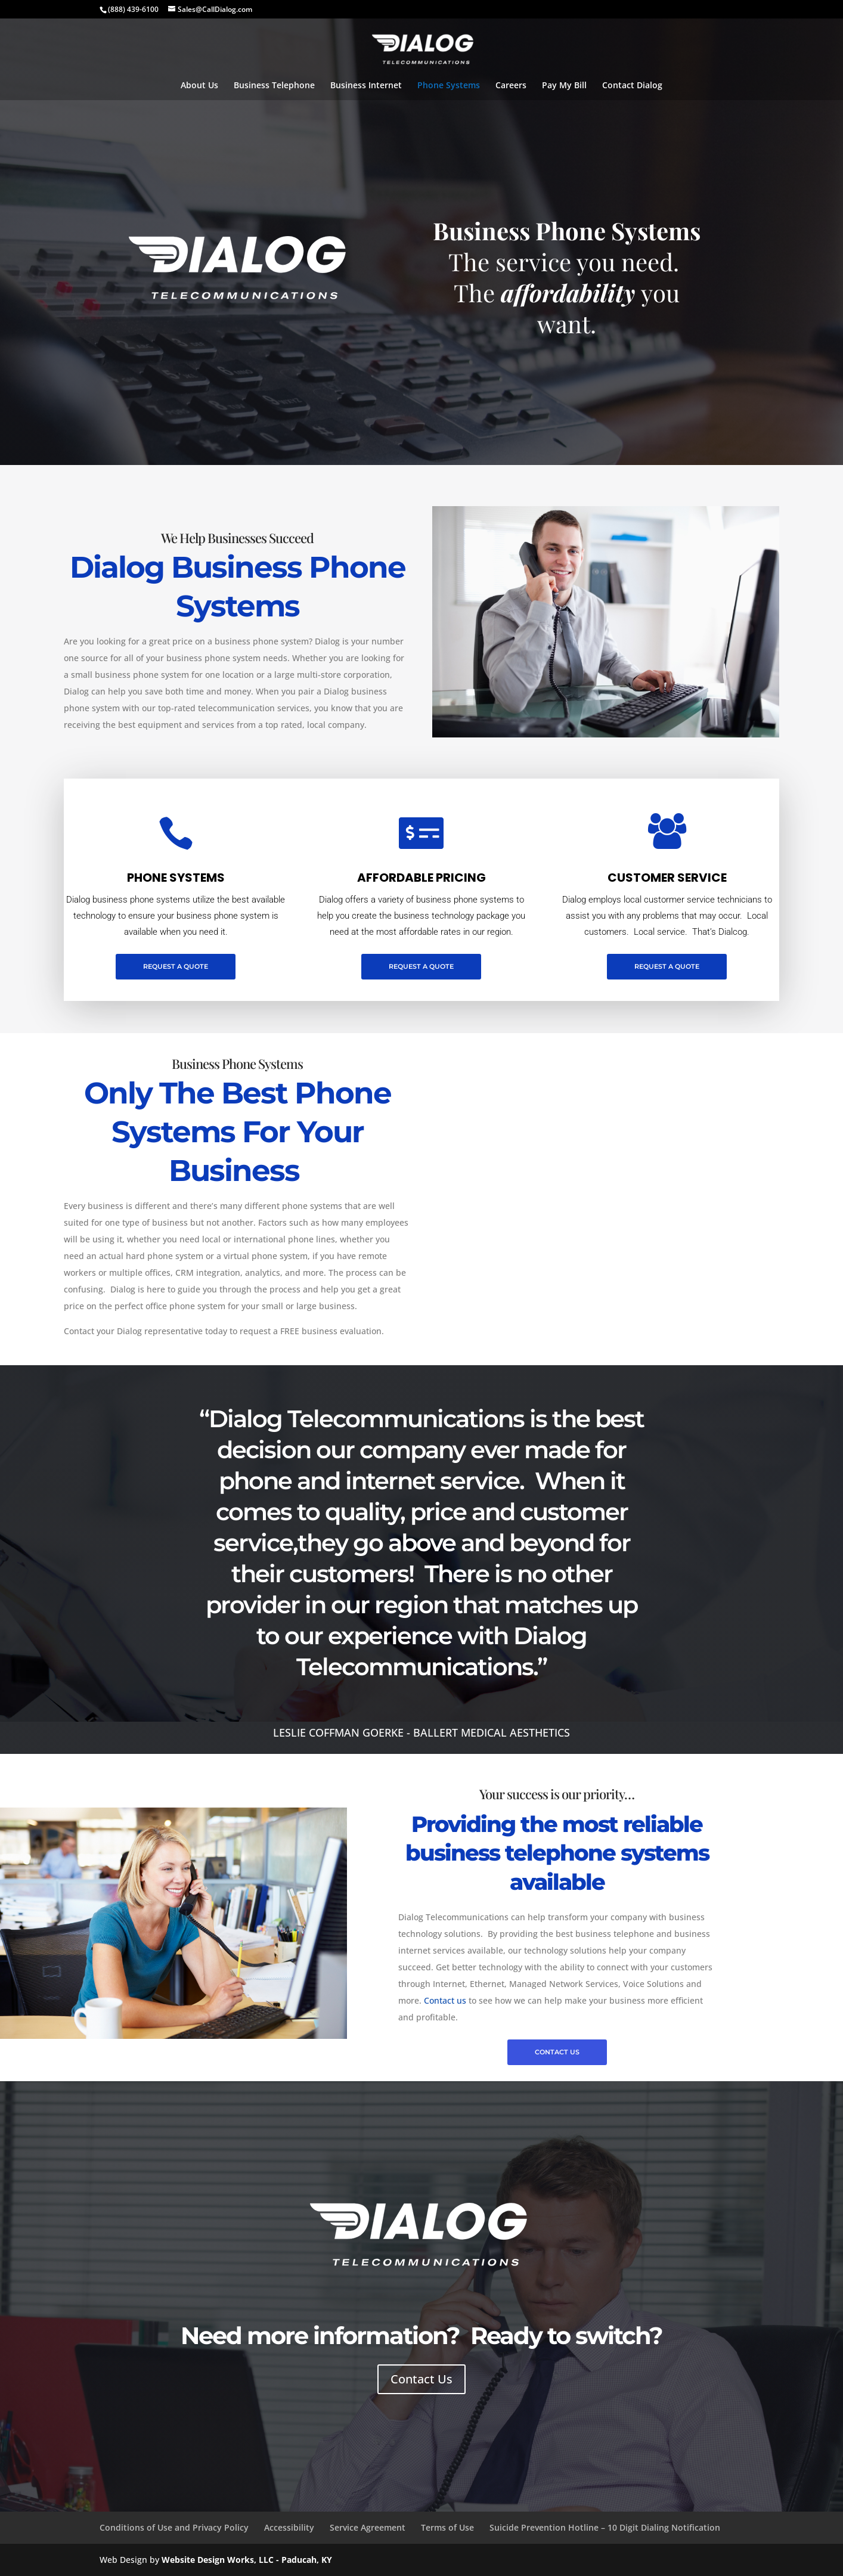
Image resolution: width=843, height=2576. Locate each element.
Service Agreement (367, 2527)
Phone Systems (448, 86)
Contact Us (421, 2379)
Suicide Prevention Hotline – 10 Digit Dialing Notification (604, 2527)
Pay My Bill (564, 86)
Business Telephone (274, 86)
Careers (510, 86)
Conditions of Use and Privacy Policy (174, 2527)
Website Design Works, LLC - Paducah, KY (247, 2559)
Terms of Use (447, 2527)
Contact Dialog (632, 86)
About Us (199, 86)
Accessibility (289, 2527)
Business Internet (366, 86)
